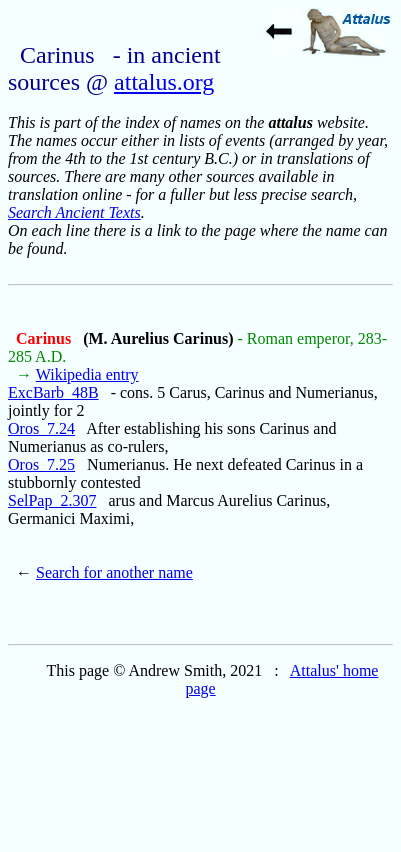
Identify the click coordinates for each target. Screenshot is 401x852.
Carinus (45, 338)
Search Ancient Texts (74, 212)
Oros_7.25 (41, 464)
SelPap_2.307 (52, 500)
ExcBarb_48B (53, 392)
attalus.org (164, 82)
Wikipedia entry (87, 374)
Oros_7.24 (41, 428)
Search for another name (114, 572)
